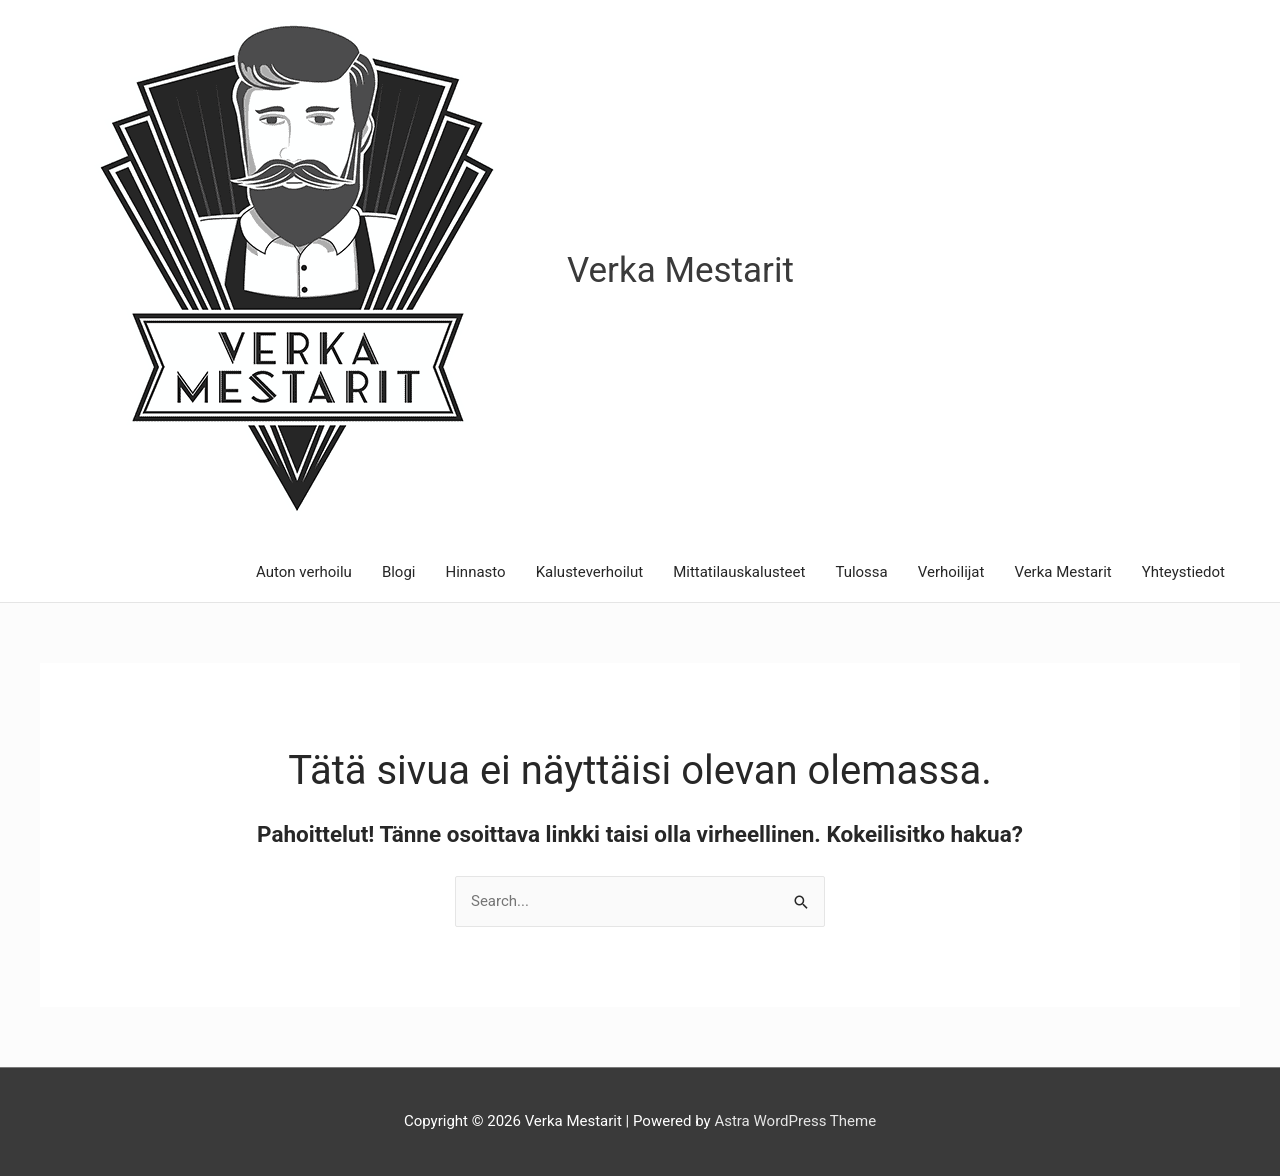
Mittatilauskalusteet (739, 572)
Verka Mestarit (680, 270)
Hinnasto (476, 572)
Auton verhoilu (304, 572)
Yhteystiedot (1183, 572)
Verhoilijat (951, 572)
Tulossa (861, 572)
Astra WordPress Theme (795, 1121)
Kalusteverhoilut (590, 572)
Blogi (399, 572)
